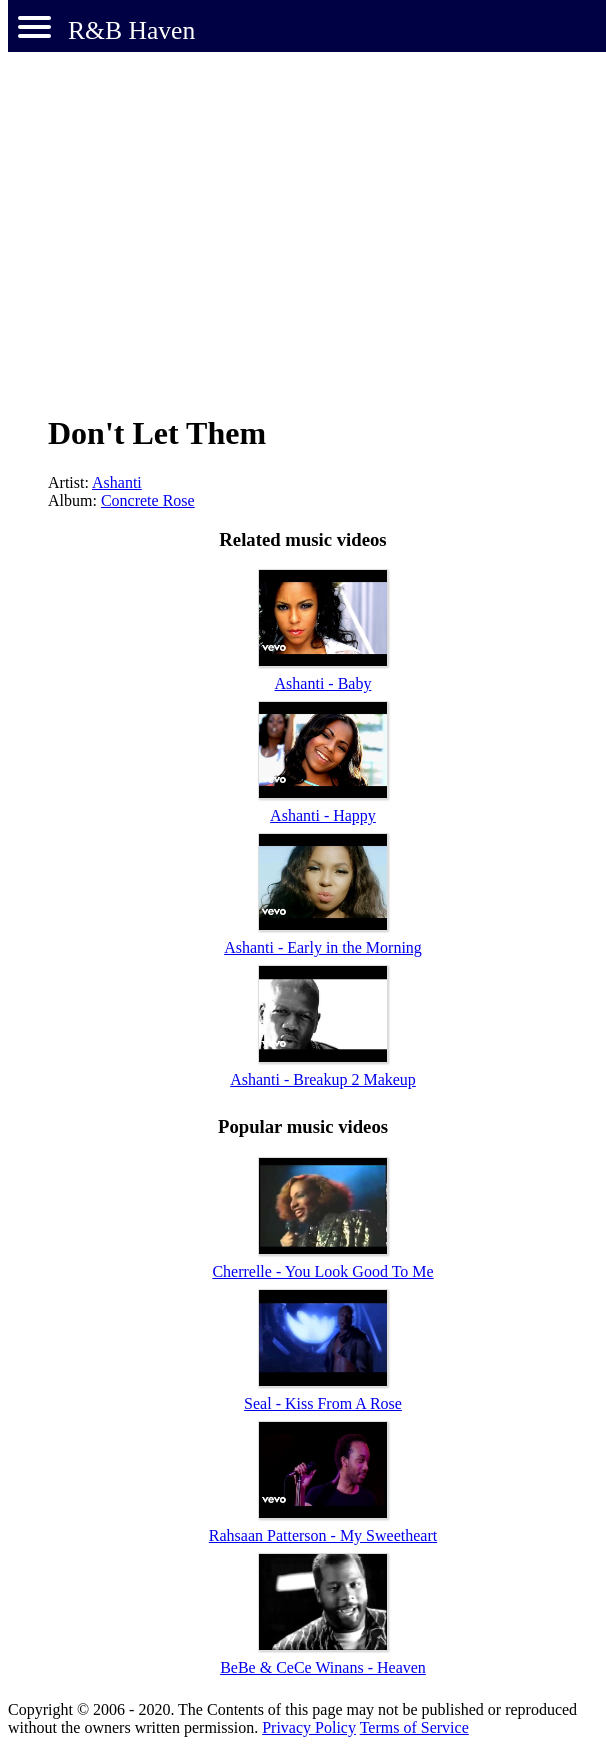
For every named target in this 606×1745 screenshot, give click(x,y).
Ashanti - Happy (323, 815)
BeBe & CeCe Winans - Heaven (323, 1667)
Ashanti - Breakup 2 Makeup (323, 1079)
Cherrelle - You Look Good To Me (322, 1271)
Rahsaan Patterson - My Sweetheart (323, 1535)
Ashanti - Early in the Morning (323, 947)
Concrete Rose (148, 500)
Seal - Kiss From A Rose (323, 1403)
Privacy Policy (309, 1727)
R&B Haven (131, 30)
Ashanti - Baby (323, 683)
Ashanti (117, 482)
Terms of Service (414, 1727)
